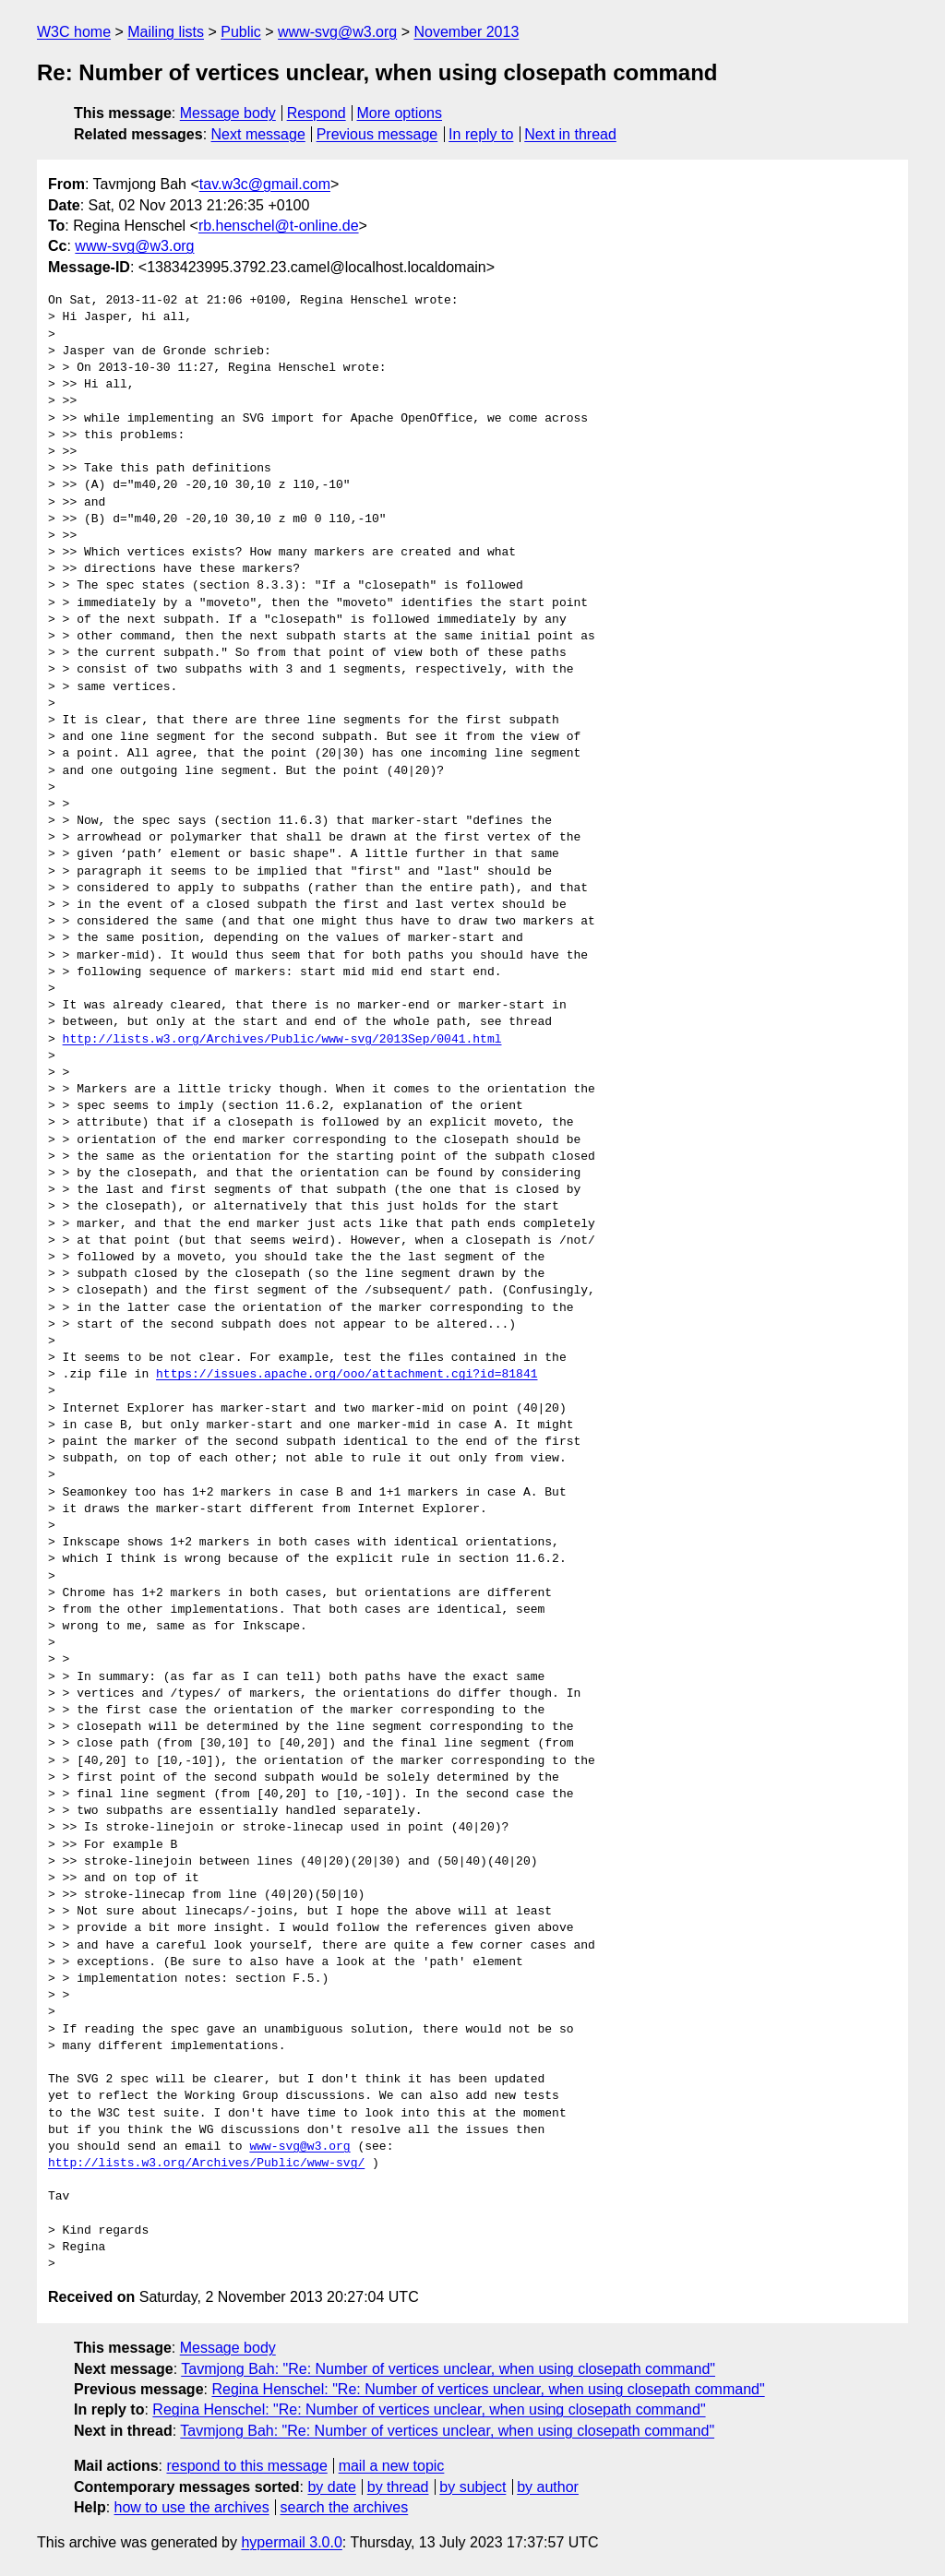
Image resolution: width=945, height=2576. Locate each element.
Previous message (377, 134)
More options (400, 113)
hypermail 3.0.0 (291, 2542)
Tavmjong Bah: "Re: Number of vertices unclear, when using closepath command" (448, 2369)
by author (548, 2487)
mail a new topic (392, 2466)
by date (331, 2487)
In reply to (481, 134)
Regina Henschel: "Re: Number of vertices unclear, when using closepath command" (487, 2389)
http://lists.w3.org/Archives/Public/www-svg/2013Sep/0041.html (282, 1040)
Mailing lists (165, 32)
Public (241, 32)
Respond (316, 113)
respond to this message (246, 2466)
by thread (398, 2487)
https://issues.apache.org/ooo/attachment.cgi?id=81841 (346, 1374)
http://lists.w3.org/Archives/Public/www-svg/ (206, 2163)
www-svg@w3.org (337, 32)
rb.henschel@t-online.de (278, 225)
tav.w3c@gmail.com (264, 184)
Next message (258, 134)
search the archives (345, 2507)
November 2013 (466, 32)
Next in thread (570, 134)
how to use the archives (191, 2507)
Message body (228, 113)
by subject (472, 2487)
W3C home (74, 32)
